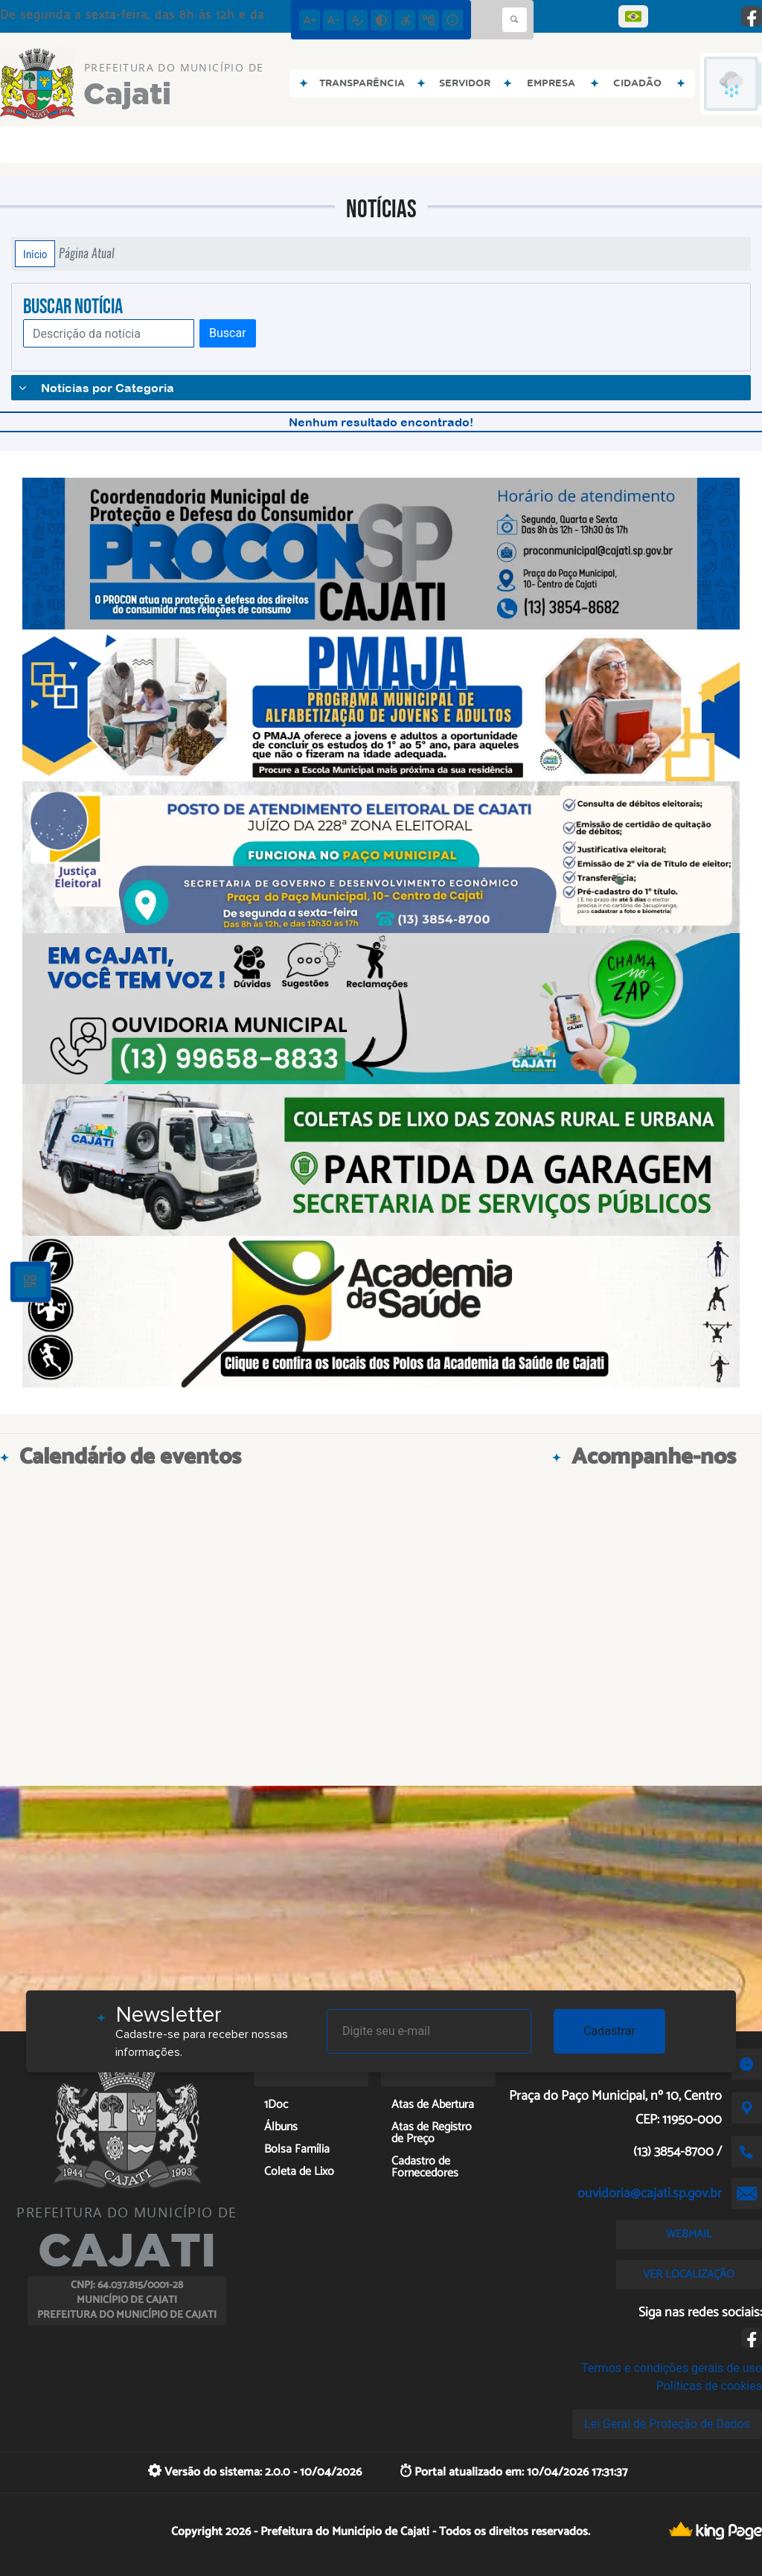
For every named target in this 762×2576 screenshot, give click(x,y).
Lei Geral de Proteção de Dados (667, 2424)
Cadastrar (609, 2031)
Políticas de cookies (709, 2386)
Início (35, 253)
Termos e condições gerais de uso (671, 2368)
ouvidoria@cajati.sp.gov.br (649, 2193)
